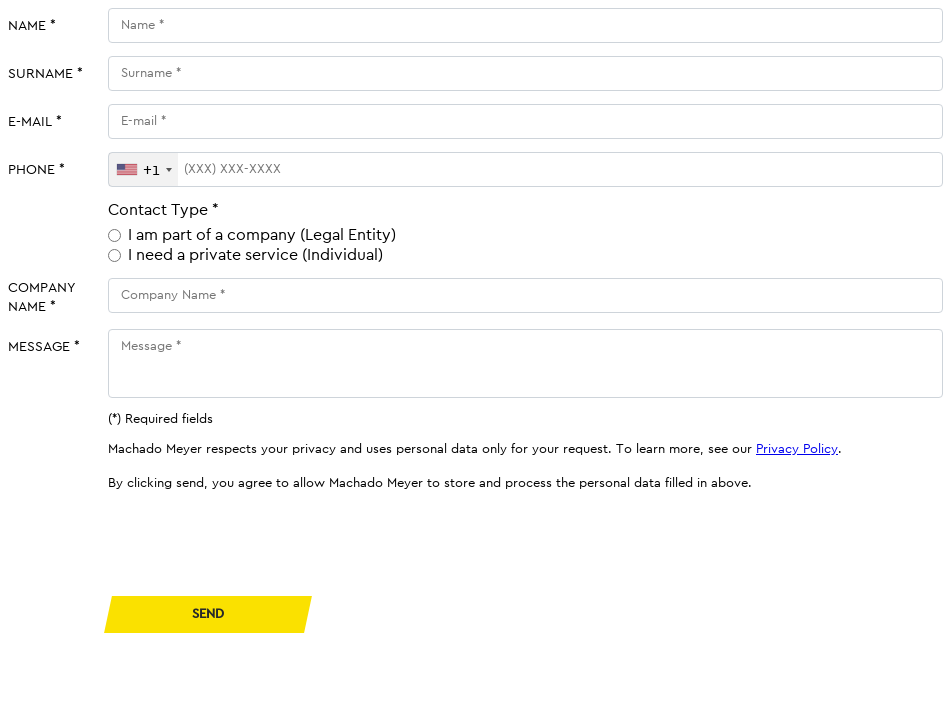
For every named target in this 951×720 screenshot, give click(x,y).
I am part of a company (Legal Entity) (262, 235)
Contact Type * (163, 210)
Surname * (45, 73)
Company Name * (42, 297)
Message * (44, 346)
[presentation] (260, 544)
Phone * (36, 169)
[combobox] (143, 169)
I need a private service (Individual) (255, 255)
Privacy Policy (797, 449)
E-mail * (35, 121)
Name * (32, 25)
